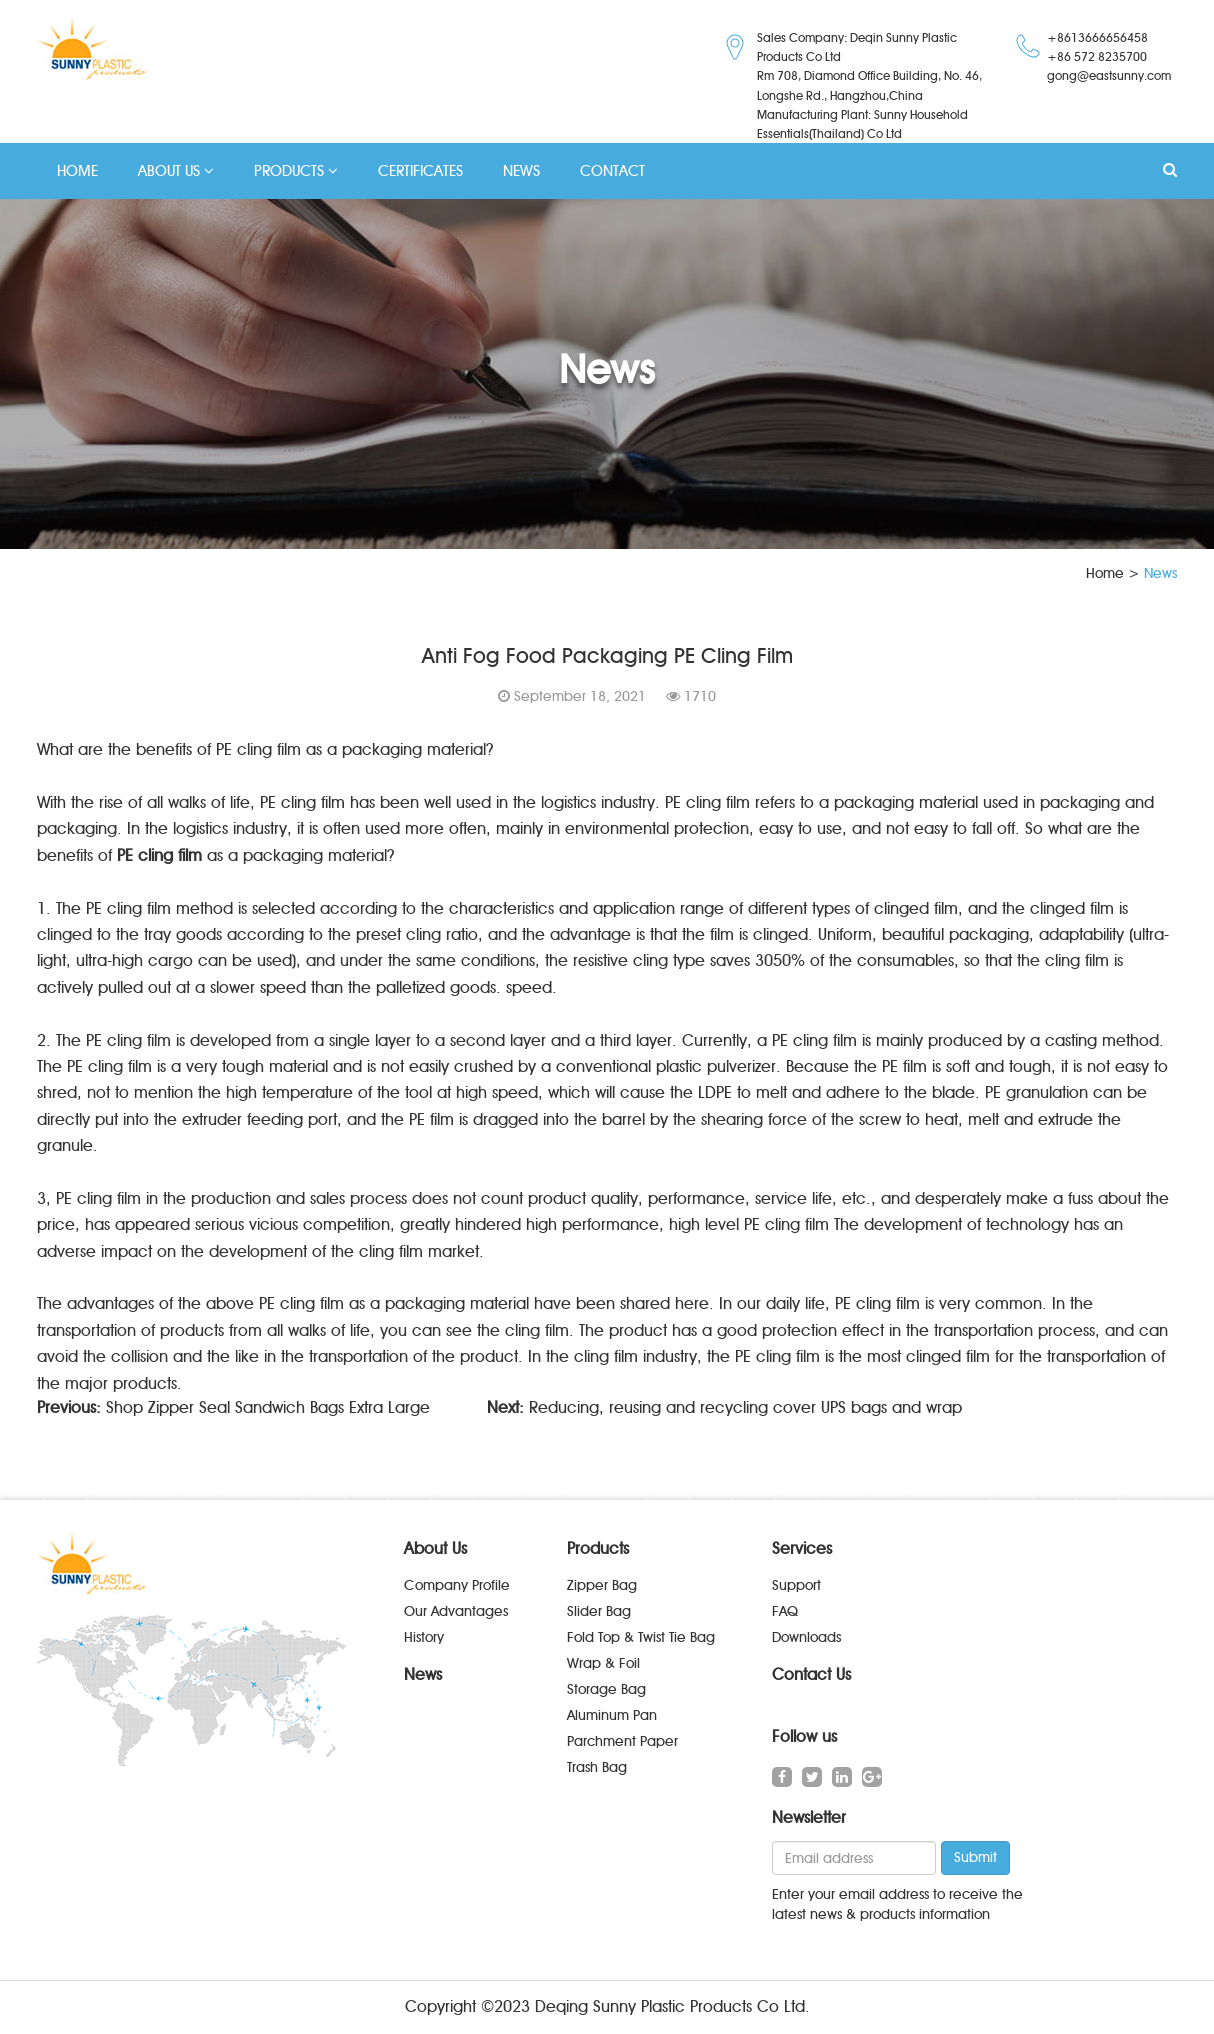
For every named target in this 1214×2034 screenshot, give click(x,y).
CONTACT (612, 171)
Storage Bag (606, 1689)
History (424, 1637)
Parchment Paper (622, 1741)
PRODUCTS (296, 171)
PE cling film (159, 855)
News (423, 1674)
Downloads (806, 1637)
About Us (435, 1548)
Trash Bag (597, 1767)
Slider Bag (599, 1611)
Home (1105, 573)
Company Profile (457, 1585)
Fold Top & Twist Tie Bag (641, 1637)
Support (796, 1585)
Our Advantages (456, 1611)
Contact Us (811, 1674)
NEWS (521, 171)
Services (802, 1548)
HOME (77, 171)
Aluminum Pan (612, 1715)
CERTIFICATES (420, 171)
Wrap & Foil (603, 1663)
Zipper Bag (602, 1585)
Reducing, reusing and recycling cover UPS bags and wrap (745, 1407)
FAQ (785, 1611)
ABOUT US (176, 171)
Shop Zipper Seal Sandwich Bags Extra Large (268, 1407)
